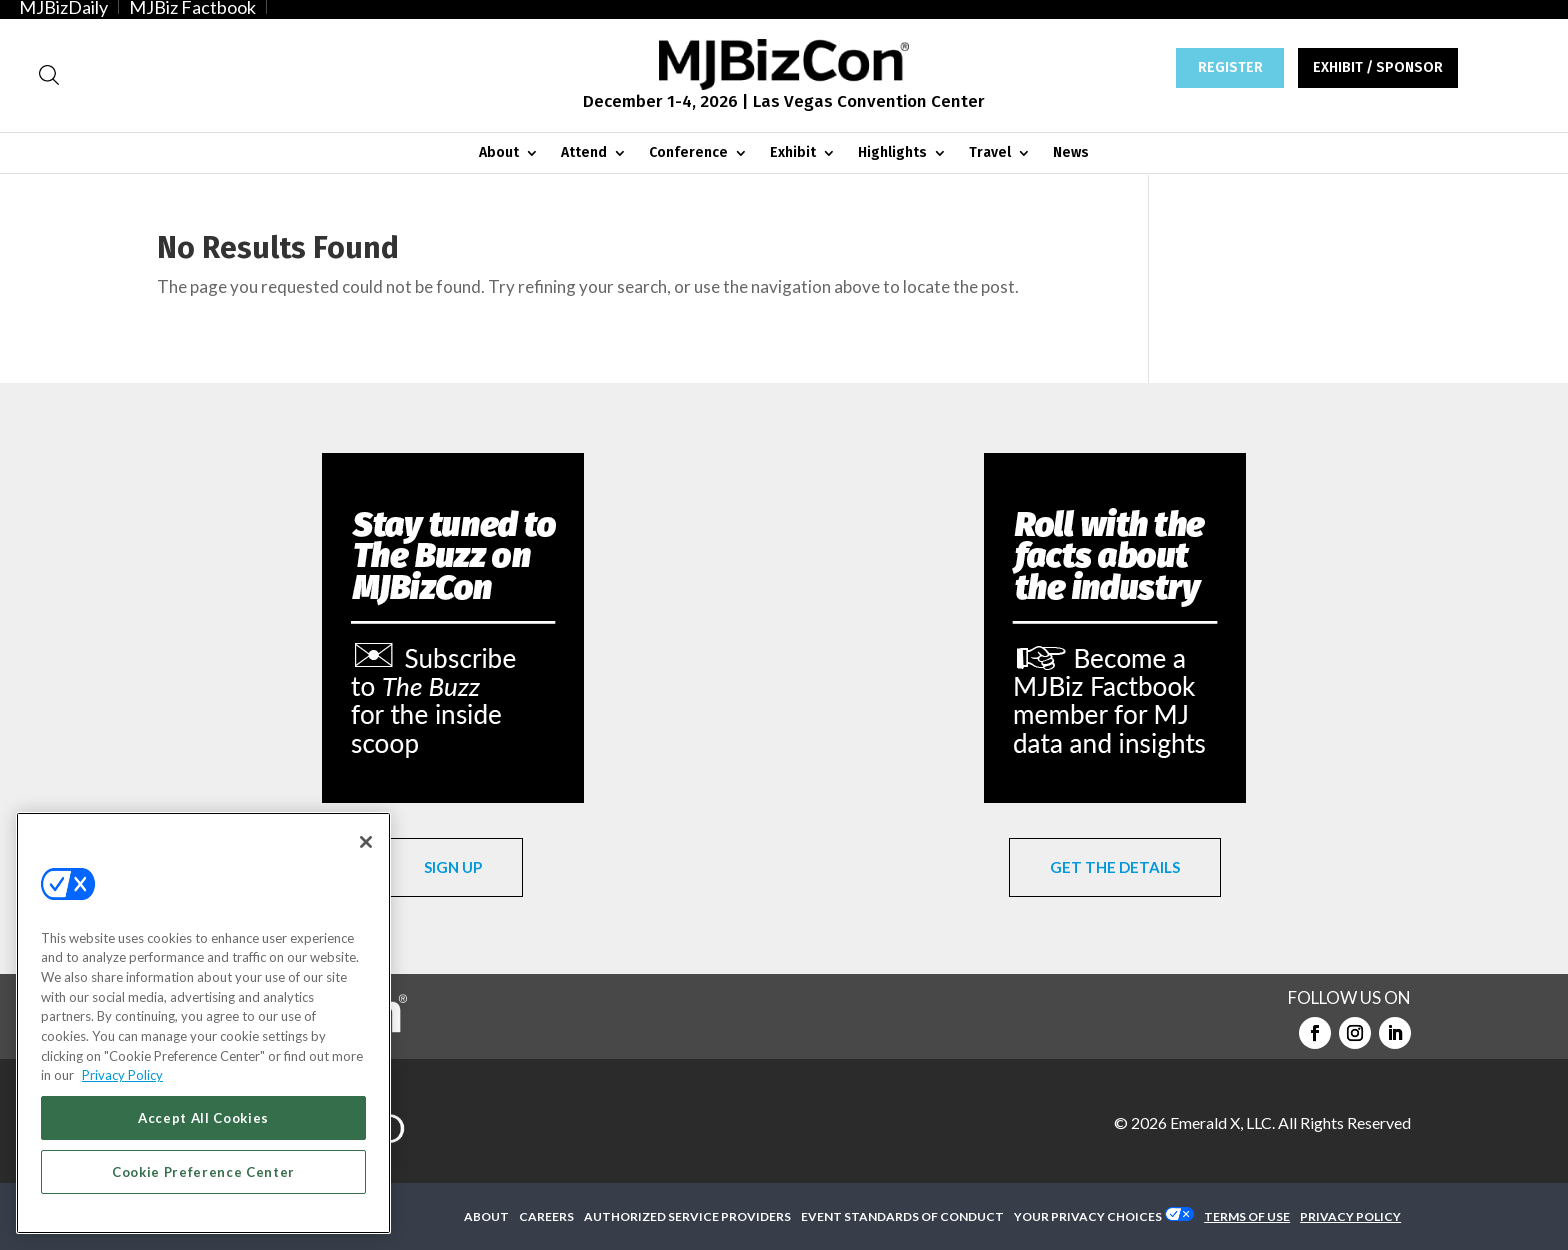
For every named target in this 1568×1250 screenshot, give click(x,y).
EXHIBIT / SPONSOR (1378, 67)
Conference (688, 153)
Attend (584, 153)
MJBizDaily (63, 7)
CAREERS (546, 1216)
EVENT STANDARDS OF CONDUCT (902, 1216)
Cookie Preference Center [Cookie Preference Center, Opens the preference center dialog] (203, 1172)
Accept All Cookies (203, 1118)
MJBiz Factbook (192, 7)
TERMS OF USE (1247, 1216)
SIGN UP (453, 867)
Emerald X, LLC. (1222, 1122)
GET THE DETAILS (1115, 867)
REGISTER (1230, 67)
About (499, 153)
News (1071, 153)
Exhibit (793, 153)
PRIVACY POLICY (1350, 1216)
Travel (990, 153)
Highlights (892, 153)
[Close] (366, 842)
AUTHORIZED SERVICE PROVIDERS (687, 1216)
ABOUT (486, 1216)
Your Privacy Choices (1088, 1216)
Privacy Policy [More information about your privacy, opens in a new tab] (122, 1075)
